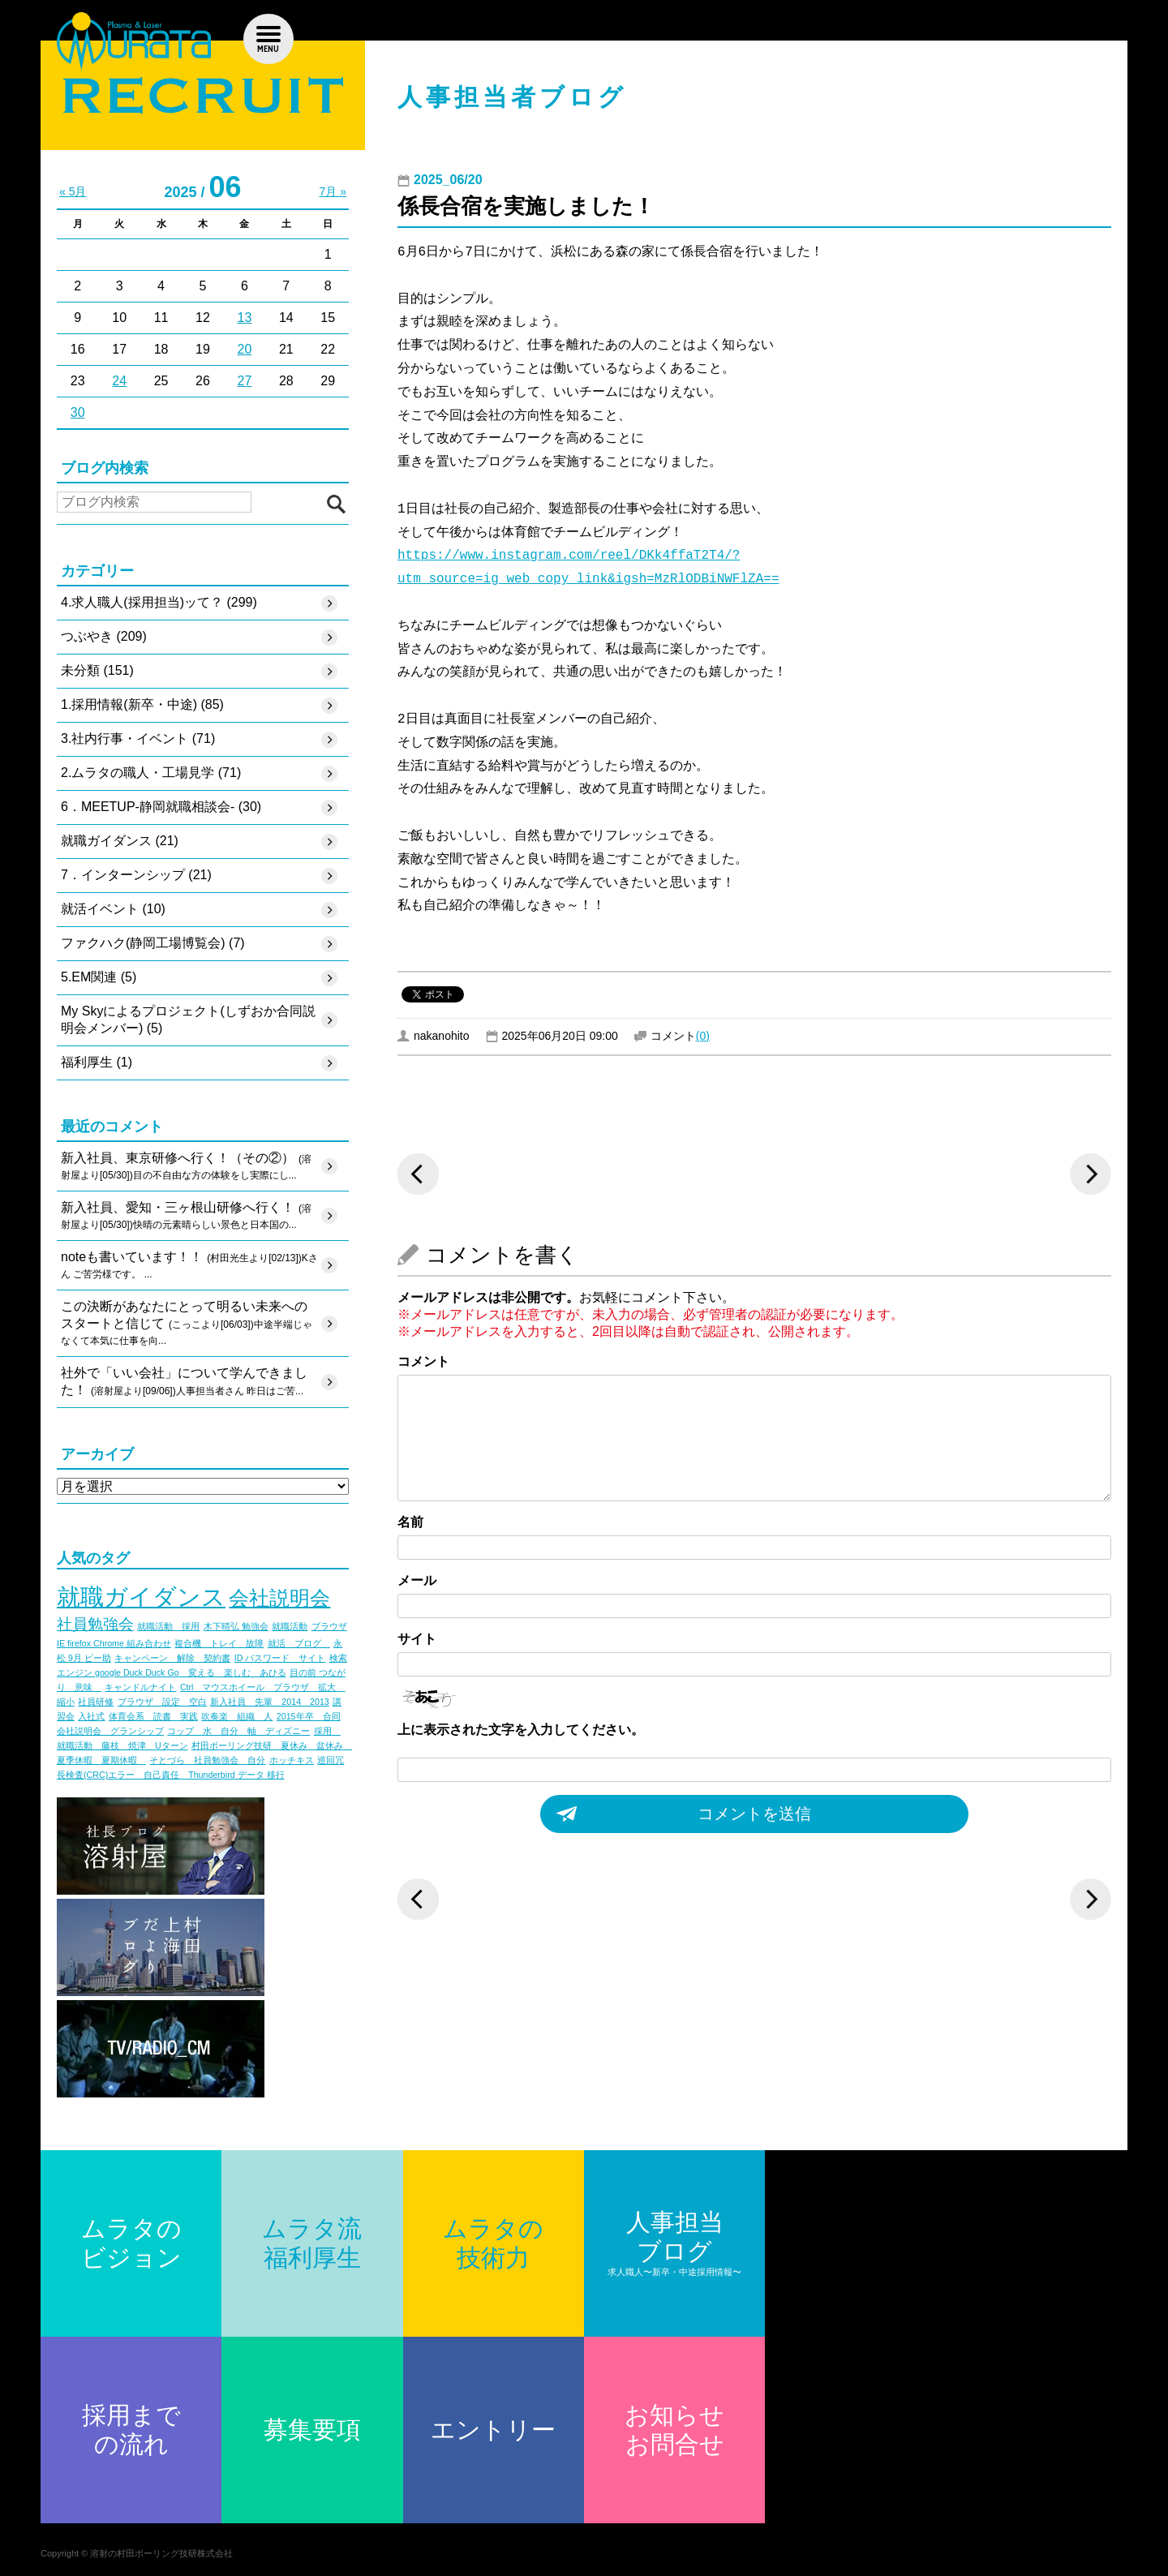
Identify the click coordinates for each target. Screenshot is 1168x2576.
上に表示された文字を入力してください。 (520, 1730)
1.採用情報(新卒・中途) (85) (142, 704)
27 (245, 381)
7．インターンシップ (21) (136, 875)
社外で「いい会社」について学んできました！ (184, 1383)
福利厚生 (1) (96, 1062)
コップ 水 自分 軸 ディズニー (238, 1731)
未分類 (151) (97, 670)
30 (78, 412)
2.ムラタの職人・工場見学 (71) (151, 772)
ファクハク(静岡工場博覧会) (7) (153, 943)
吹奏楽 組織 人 (237, 1716)
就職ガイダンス (141, 1596)
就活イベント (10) (113, 909)
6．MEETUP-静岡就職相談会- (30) (161, 807)
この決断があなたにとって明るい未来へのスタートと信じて (186, 1324)
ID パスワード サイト (280, 1658)
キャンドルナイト (140, 1687)
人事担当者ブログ (512, 97)
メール (416, 1580)
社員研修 (96, 1702)
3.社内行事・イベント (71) (138, 738)
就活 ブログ (299, 1643)
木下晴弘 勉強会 (236, 1626)
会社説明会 (279, 1598)
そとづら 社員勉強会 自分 (207, 1760)
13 (245, 317)
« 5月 (72, 191)
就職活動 (289, 1626)
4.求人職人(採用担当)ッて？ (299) (159, 602)
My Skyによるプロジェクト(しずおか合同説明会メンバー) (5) (188, 1019)
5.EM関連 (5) (98, 977)
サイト (416, 1639)
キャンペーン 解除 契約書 (172, 1658)
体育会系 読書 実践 (153, 1716)
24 (119, 381)
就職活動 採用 (168, 1626)
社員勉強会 (95, 1624)
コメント (423, 1361)
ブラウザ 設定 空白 (162, 1702)
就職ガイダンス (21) (119, 841)
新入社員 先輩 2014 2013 (269, 1702)
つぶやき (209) (104, 636)
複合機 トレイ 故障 (219, 1643)
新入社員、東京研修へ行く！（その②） (186, 1167)
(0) (703, 1035)
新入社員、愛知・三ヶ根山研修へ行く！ (186, 1216)
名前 (410, 1522)
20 (245, 349)
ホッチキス (291, 1760)
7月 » (333, 191)
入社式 (91, 1716)
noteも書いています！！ (189, 1266)
